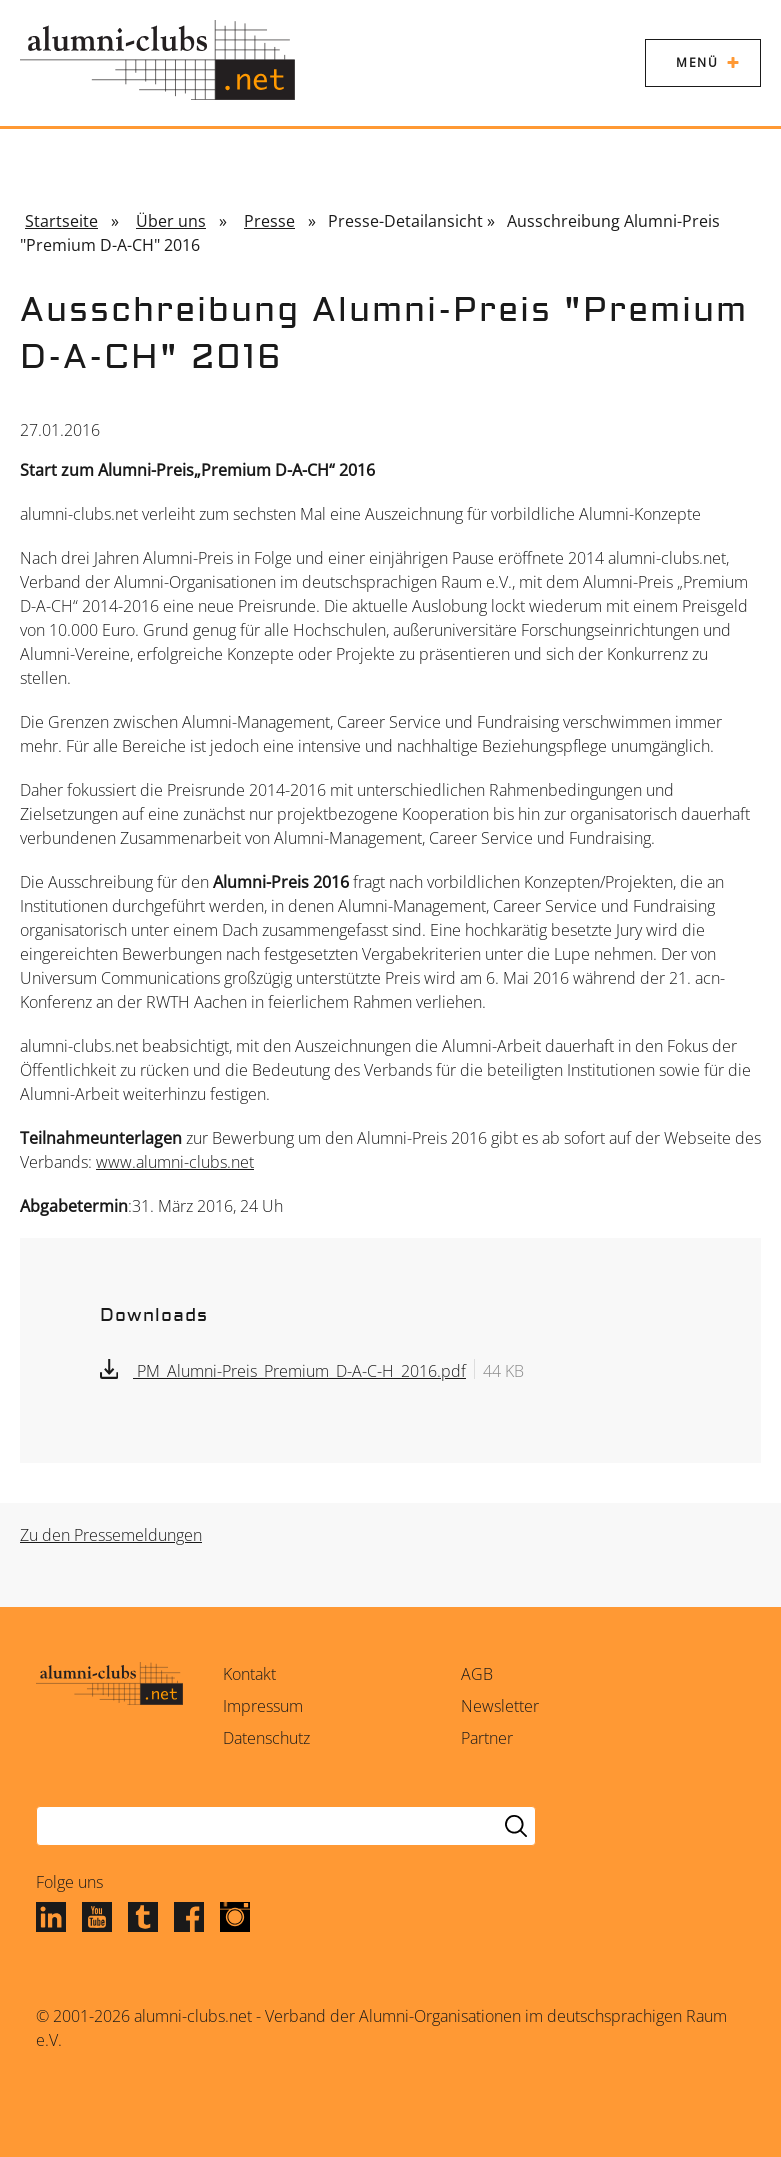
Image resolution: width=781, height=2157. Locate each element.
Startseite (61, 221)
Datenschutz (266, 1738)
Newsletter (500, 1706)
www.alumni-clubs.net (175, 1162)
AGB (477, 1674)
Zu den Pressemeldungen (111, 1535)
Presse (269, 221)
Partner (487, 1738)
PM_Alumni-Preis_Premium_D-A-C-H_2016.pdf (299, 1371)
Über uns (171, 221)
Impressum (263, 1706)
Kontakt (249, 1674)
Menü (697, 62)
